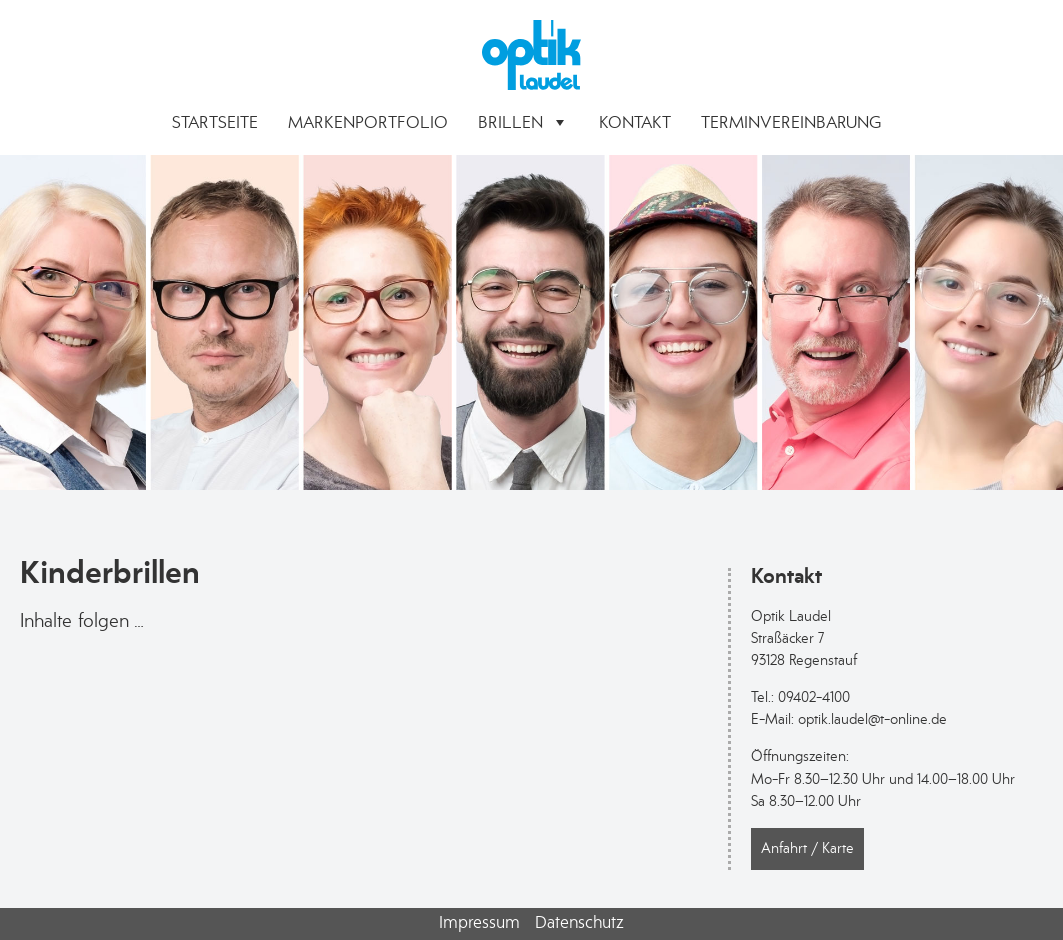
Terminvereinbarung (791, 122)
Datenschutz (579, 922)
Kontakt (635, 122)
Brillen (523, 122)
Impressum (479, 922)
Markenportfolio (368, 122)
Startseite (215, 122)
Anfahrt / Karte (807, 848)
